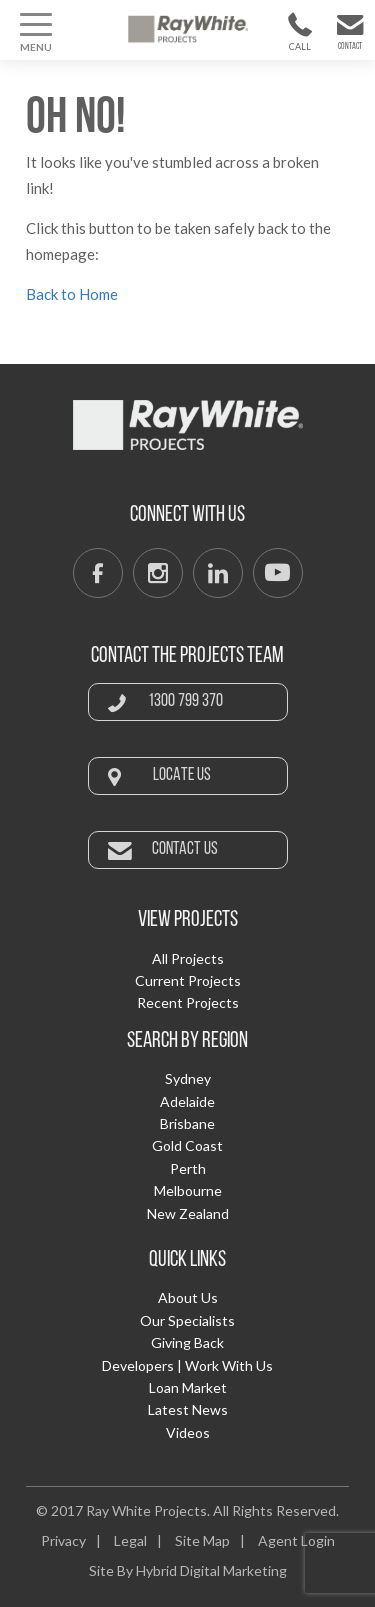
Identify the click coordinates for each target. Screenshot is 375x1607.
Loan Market (188, 1387)
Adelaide (187, 1101)
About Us (188, 1297)
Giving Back (187, 1342)
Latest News (188, 1409)
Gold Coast (187, 1145)
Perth (188, 1168)
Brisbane (187, 1123)
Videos (188, 1432)
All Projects (188, 958)
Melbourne (188, 1190)
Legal (130, 1540)
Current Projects (188, 980)
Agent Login (296, 1540)
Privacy (63, 1540)
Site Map (202, 1540)
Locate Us (182, 775)
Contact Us (350, 51)
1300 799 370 (300, 50)
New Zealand (188, 1213)
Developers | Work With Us (187, 1365)
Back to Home (72, 294)
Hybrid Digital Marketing (211, 1570)
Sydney (188, 1078)
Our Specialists (187, 1320)
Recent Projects (188, 1002)
